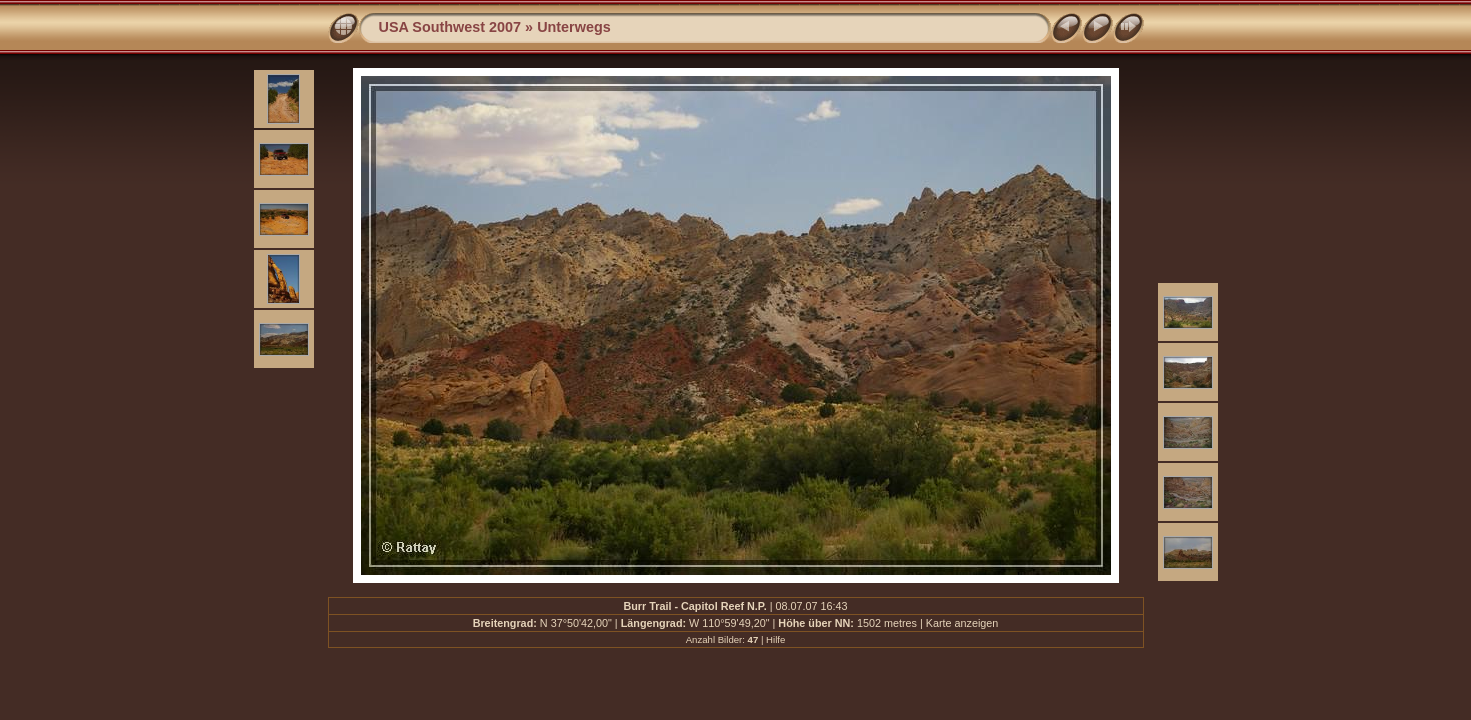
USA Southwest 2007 (450, 27)
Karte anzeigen (962, 623)
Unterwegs (574, 27)
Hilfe (775, 639)
